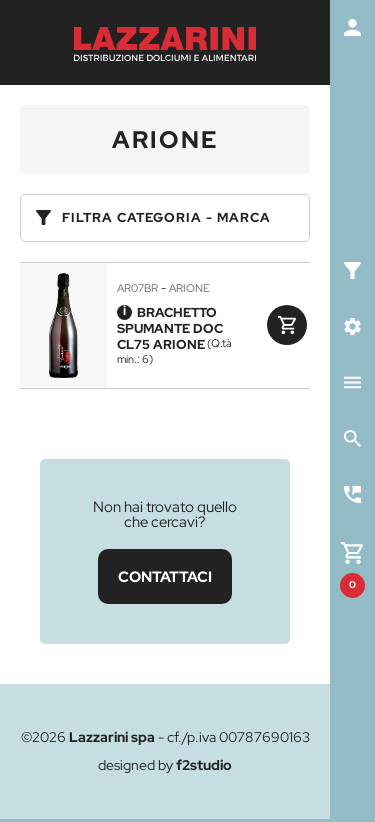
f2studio (204, 765)
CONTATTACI (165, 576)
